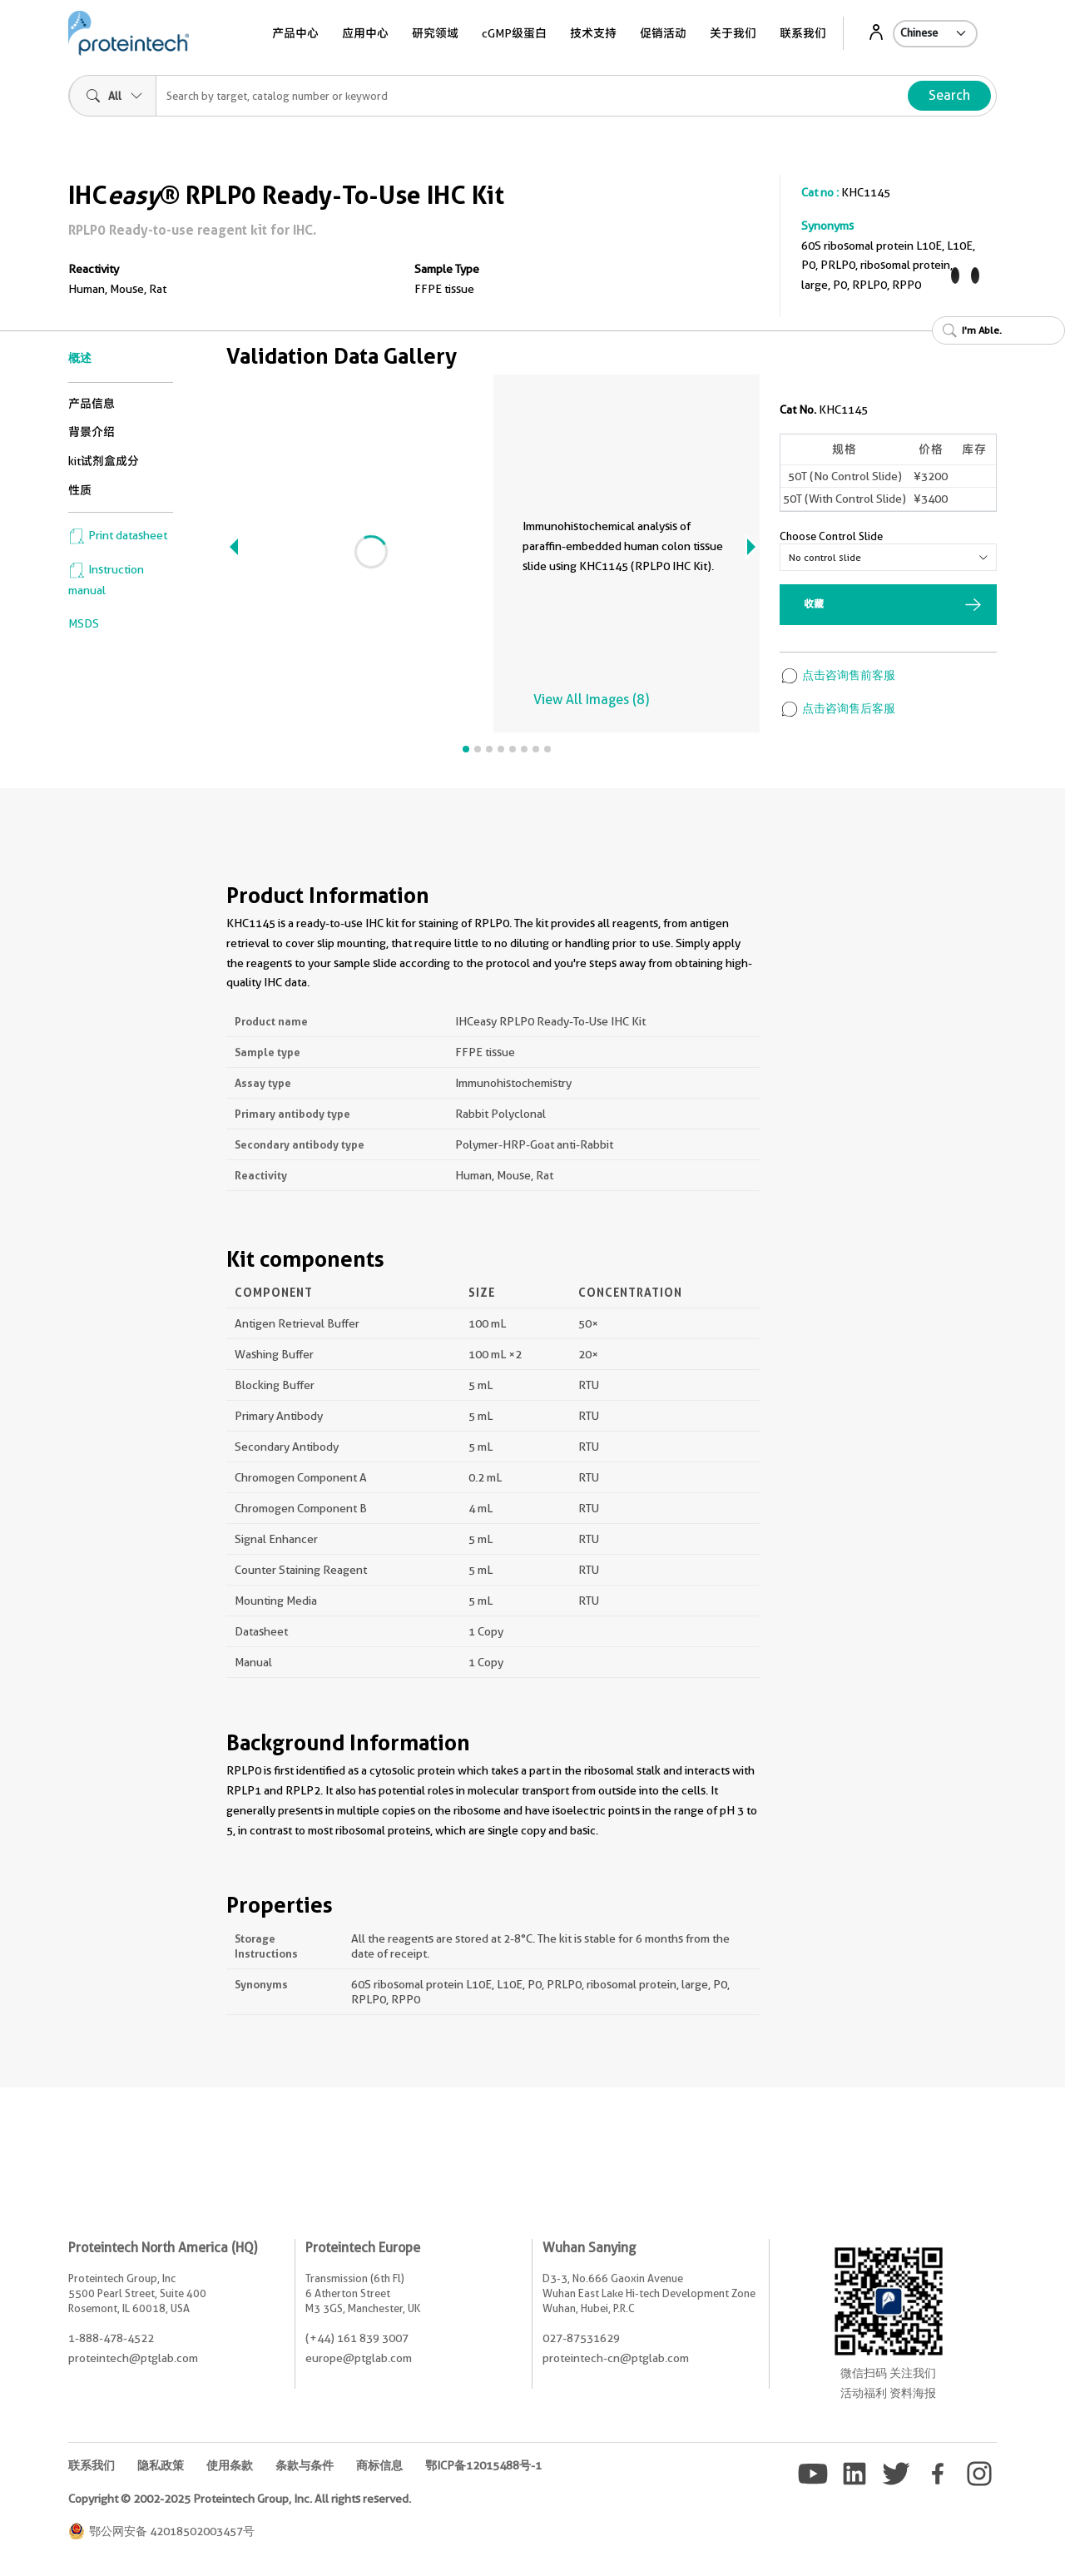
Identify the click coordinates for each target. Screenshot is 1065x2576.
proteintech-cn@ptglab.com (615, 2358)
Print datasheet (117, 535)
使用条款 (229, 2465)
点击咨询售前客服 (837, 675)
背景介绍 (91, 432)
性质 (80, 490)
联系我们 (803, 33)
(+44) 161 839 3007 (357, 2338)
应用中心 (365, 33)
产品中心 (295, 33)
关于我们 (733, 33)
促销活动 (663, 33)
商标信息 (379, 2465)
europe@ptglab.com (358, 2358)
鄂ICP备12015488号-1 (483, 2465)
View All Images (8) (591, 699)
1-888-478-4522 (111, 2338)
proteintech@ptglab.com (133, 2358)
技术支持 (593, 33)
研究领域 (435, 33)
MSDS (83, 623)
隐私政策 (160, 2465)
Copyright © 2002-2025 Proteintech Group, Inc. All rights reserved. (239, 2498)
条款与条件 (304, 2465)
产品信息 (91, 403)
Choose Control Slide (831, 536)
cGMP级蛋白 (514, 33)
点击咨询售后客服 (837, 708)
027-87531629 (581, 2338)
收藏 (814, 604)
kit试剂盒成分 (103, 461)
